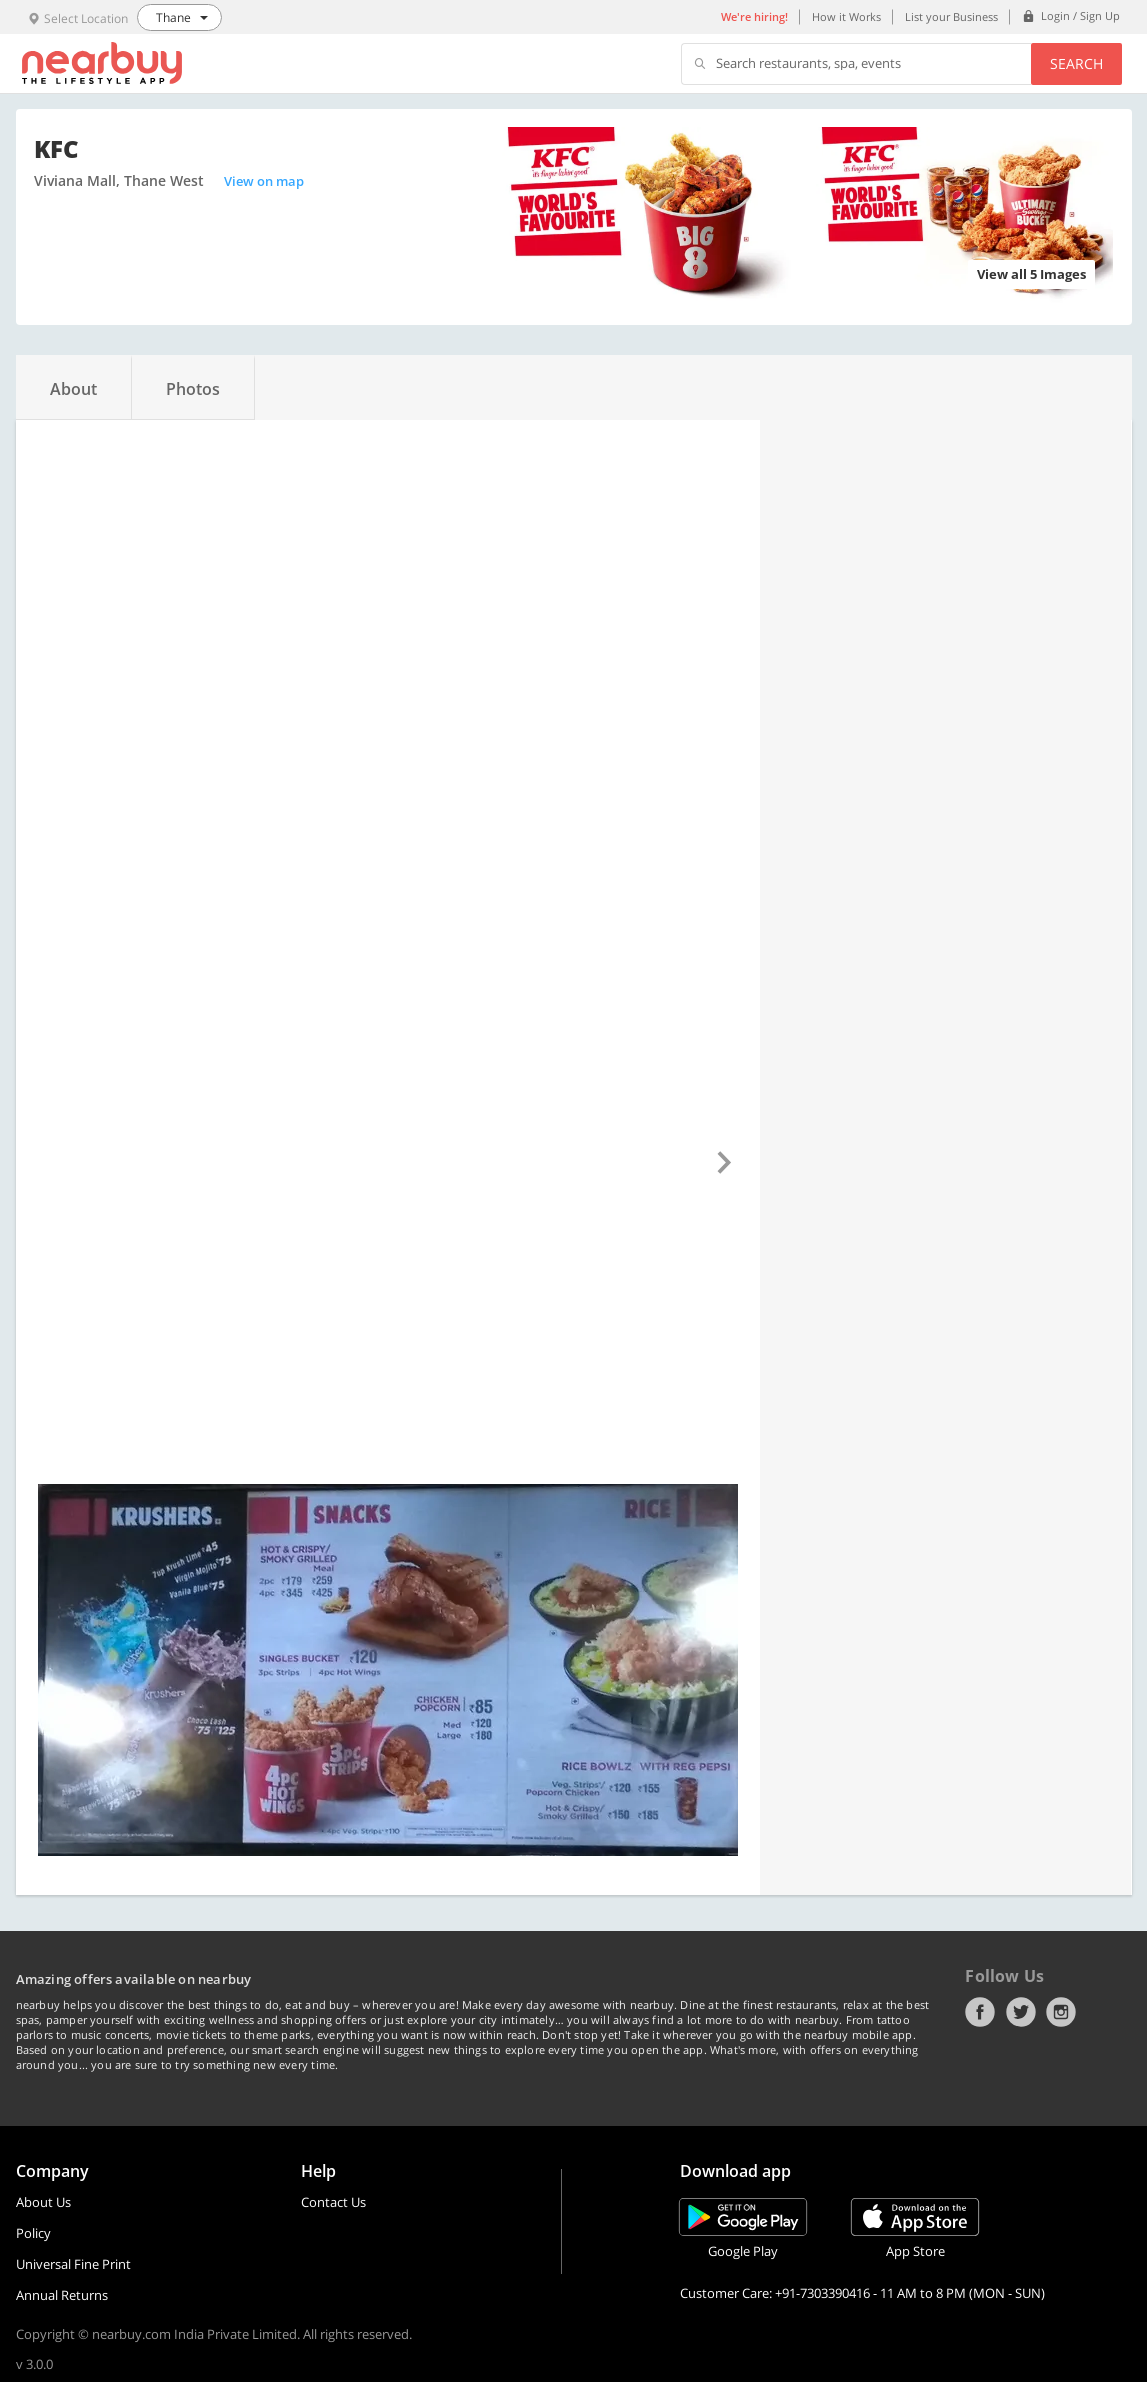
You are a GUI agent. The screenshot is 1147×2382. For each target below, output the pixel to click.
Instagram (1061, 2012)
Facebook (980, 2012)
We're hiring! (754, 16)
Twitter (1021, 2012)
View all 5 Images (1031, 274)
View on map (264, 181)
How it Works (846, 16)
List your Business (951, 16)
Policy (33, 2233)
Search (1076, 63)
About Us (43, 2202)
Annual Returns (62, 2295)
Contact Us (333, 2202)
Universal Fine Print (73, 2264)
